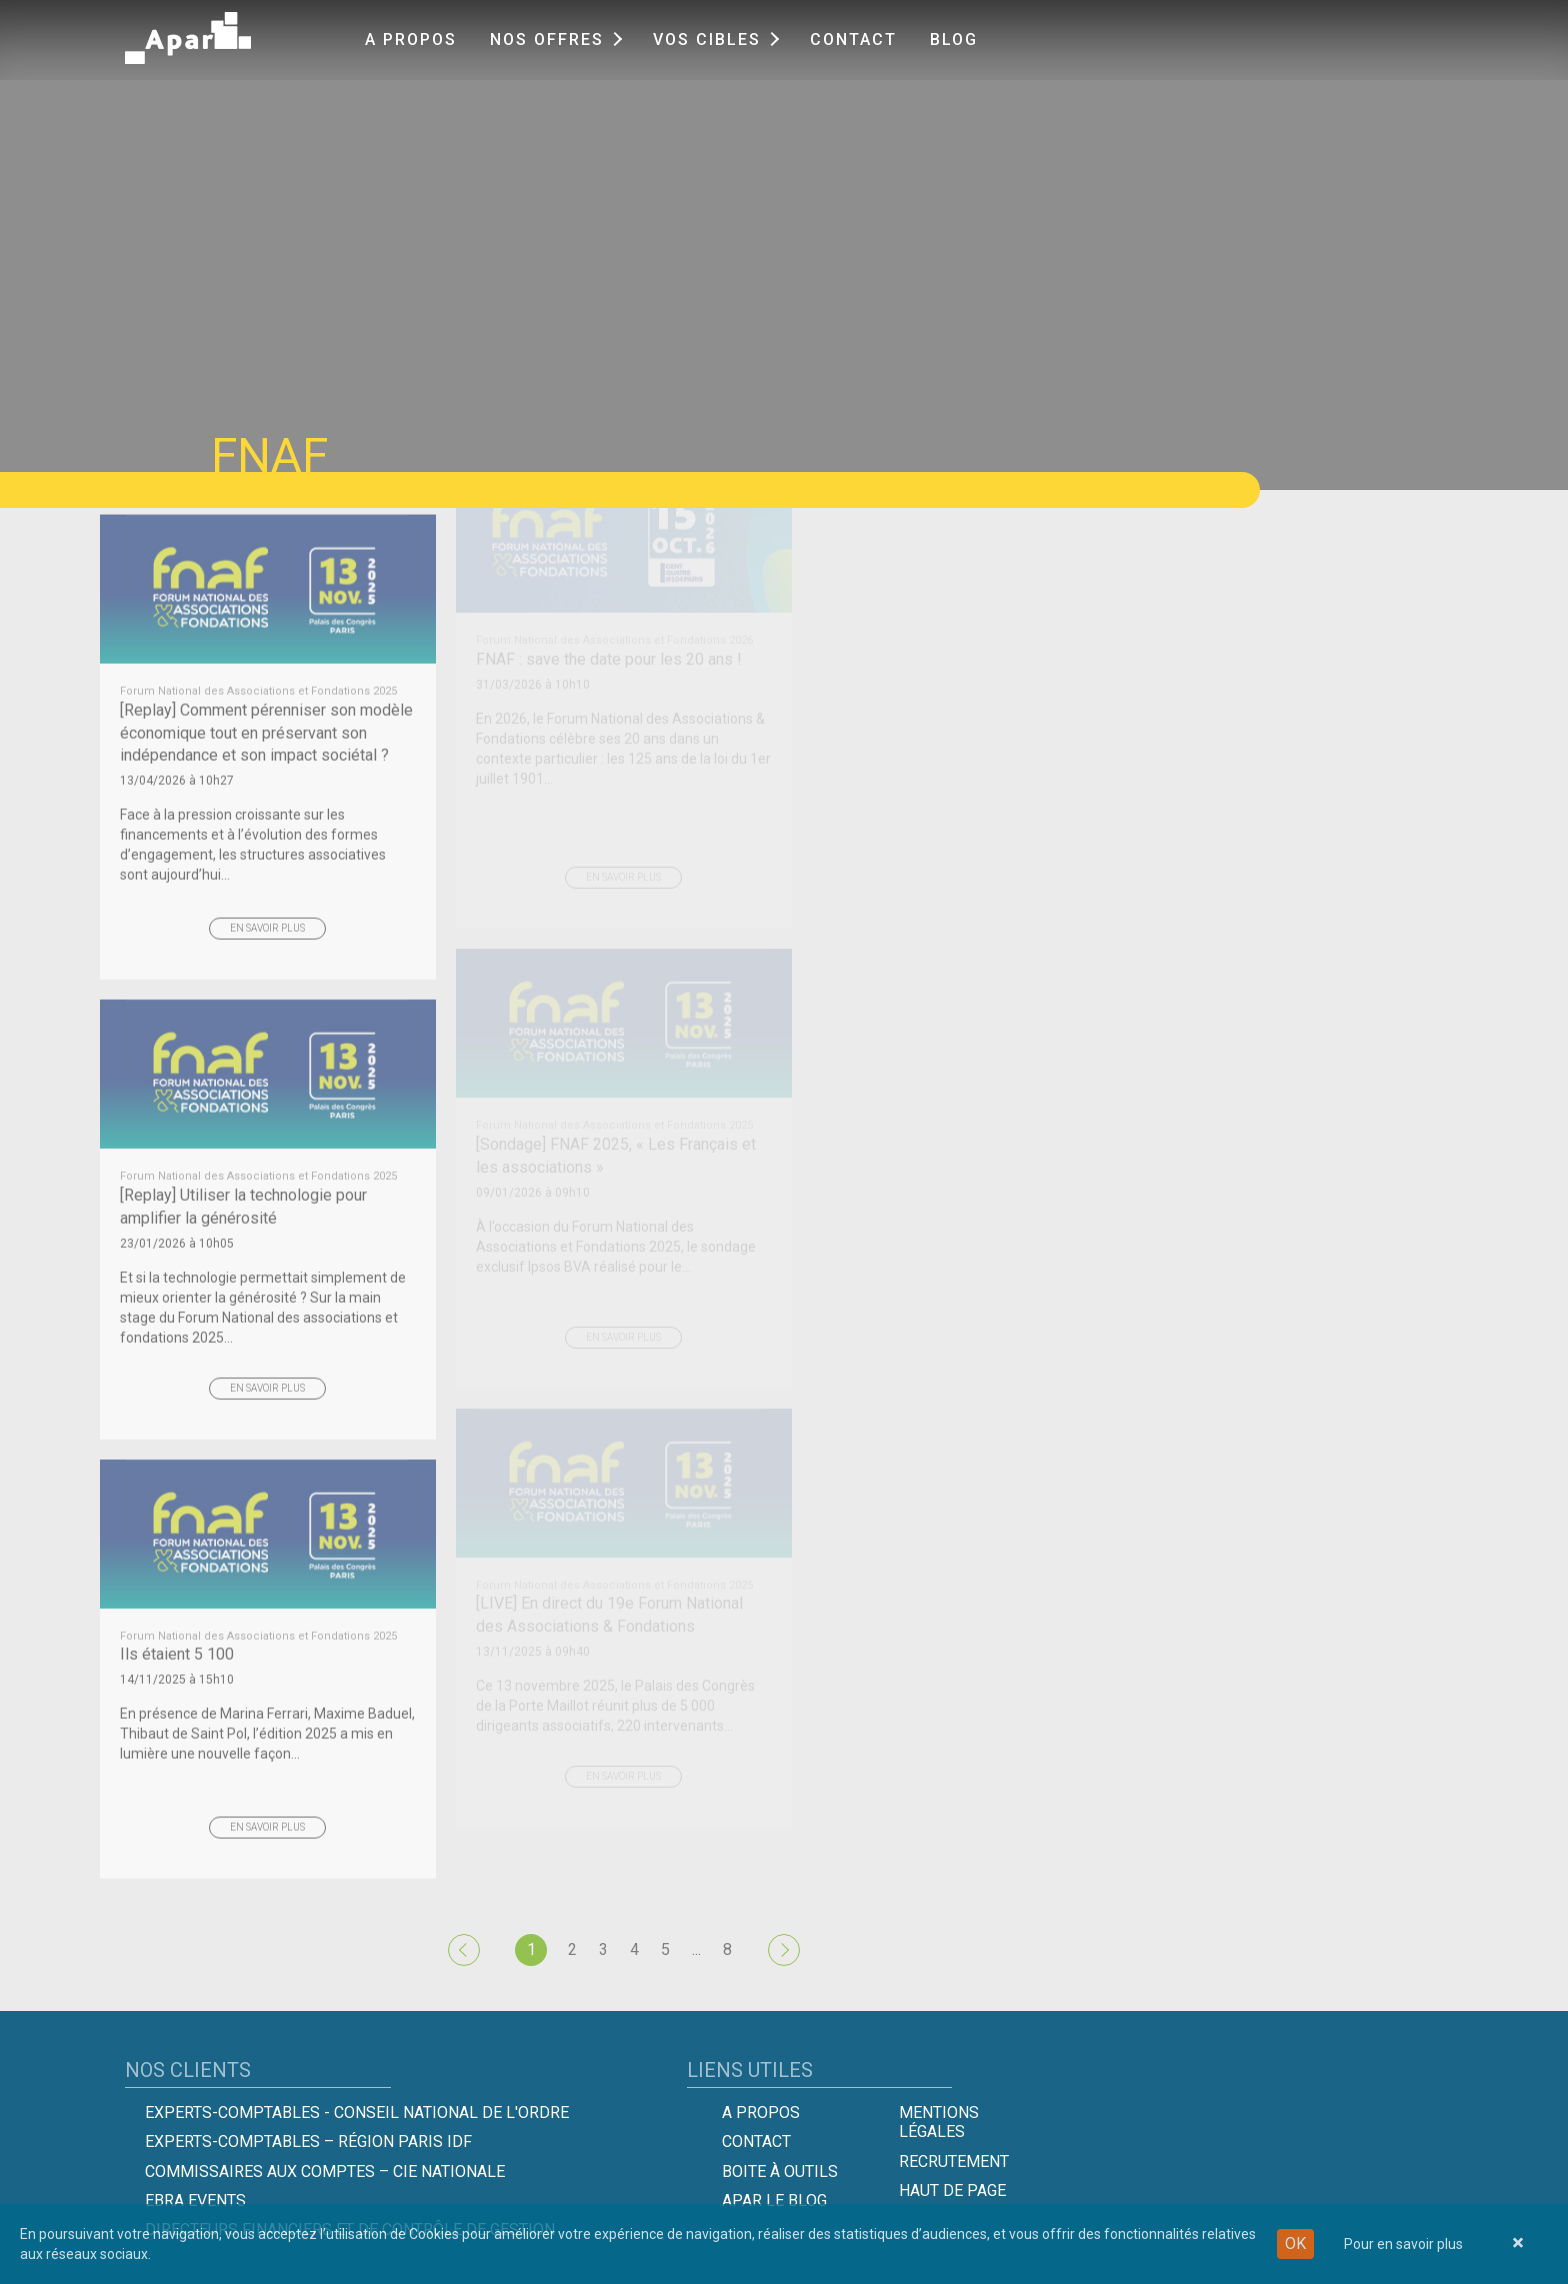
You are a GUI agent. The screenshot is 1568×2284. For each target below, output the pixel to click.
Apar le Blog (774, 2200)
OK (1295, 2243)
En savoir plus (267, 888)
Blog (954, 39)
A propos (411, 39)
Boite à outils (780, 2171)
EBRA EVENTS (195, 2200)
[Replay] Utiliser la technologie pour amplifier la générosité (268, 1158)
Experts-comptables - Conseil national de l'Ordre (357, 2112)
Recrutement (954, 2161)
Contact (853, 39)
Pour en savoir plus (1403, 2244)
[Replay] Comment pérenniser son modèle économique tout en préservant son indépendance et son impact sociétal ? (268, 684)
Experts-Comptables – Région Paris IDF (308, 2141)
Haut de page (952, 2190)
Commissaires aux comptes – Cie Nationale (325, 2171)
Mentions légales (939, 2122)
